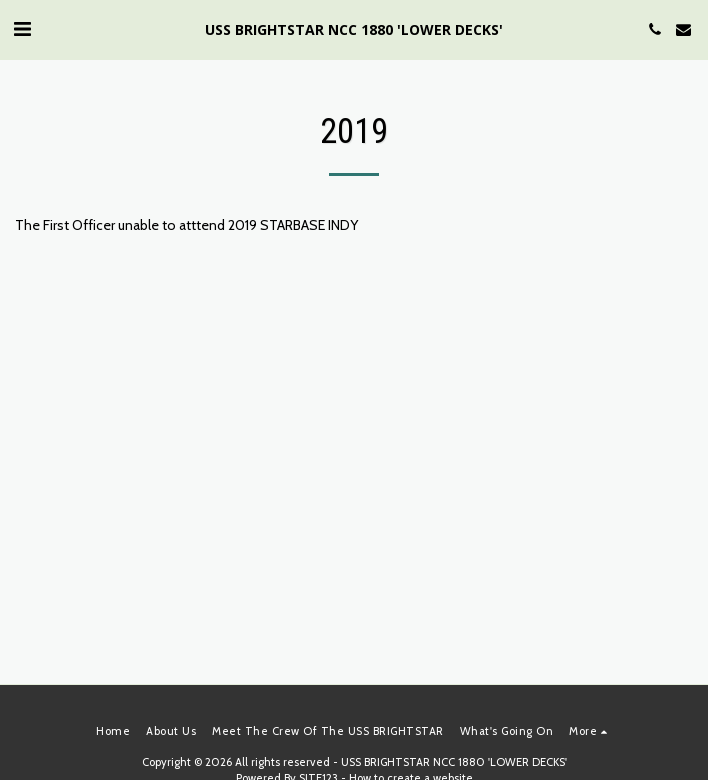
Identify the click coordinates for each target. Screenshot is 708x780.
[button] (22, 29)
